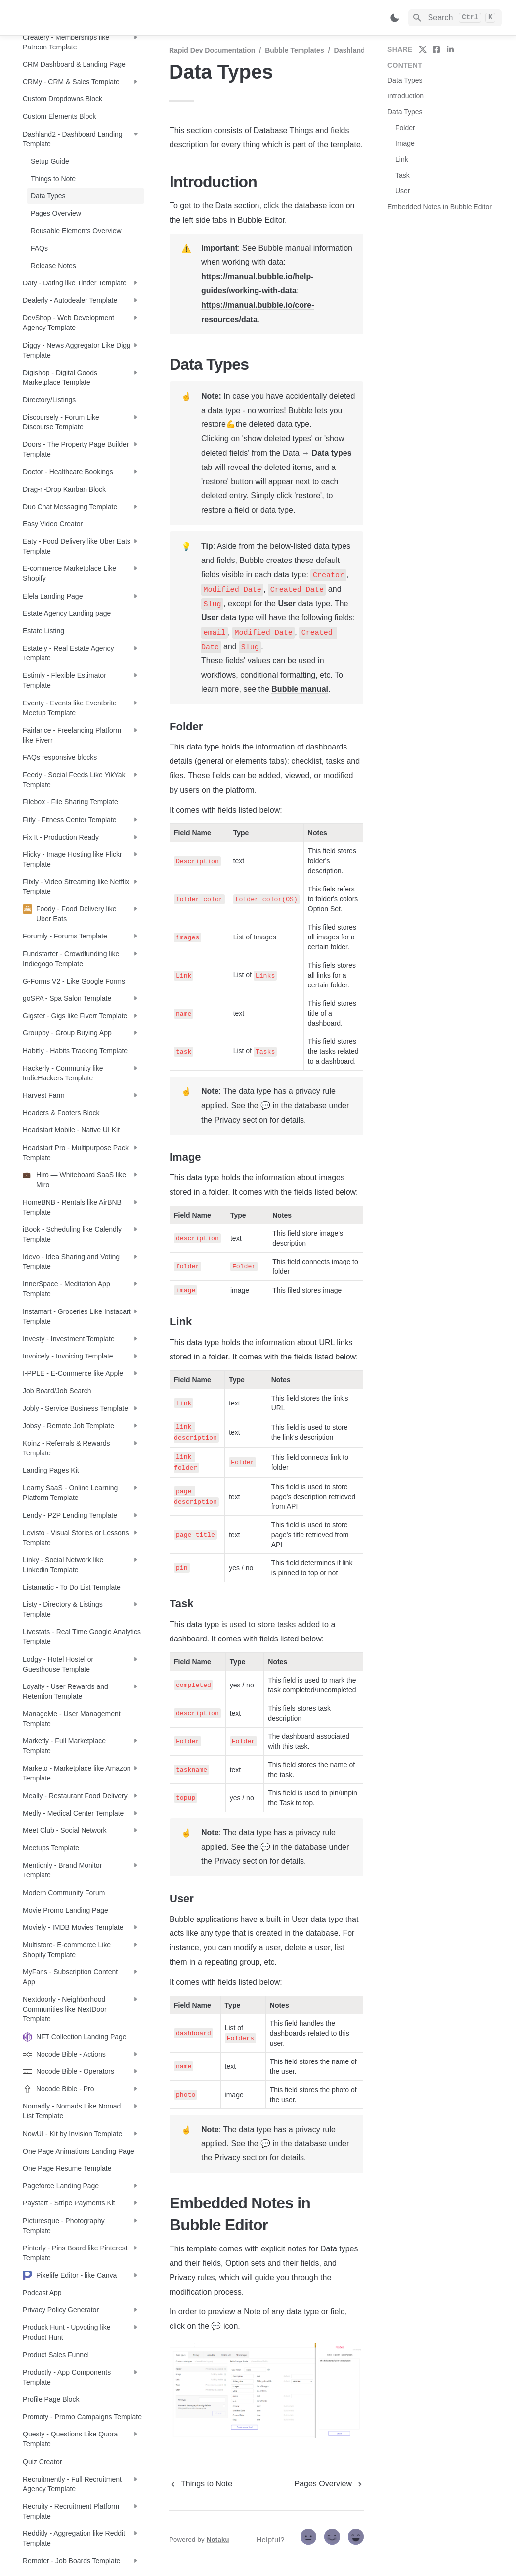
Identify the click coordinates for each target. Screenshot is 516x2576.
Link (401, 159)
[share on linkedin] (450, 49)
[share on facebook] (436, 49)
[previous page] (200, 2484)
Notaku (218, 2539)
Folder (405, 128)
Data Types (405, 80)
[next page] (329, 2484)
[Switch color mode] (395, 17)
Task (402, 175)
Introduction (405, 96)
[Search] (455, 17)
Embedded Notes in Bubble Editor (439, 207)
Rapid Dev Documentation (212, 50)
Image (405, 143)
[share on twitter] (423, 49)
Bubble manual (299, 689)
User (402, 191)
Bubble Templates (294, 50)
